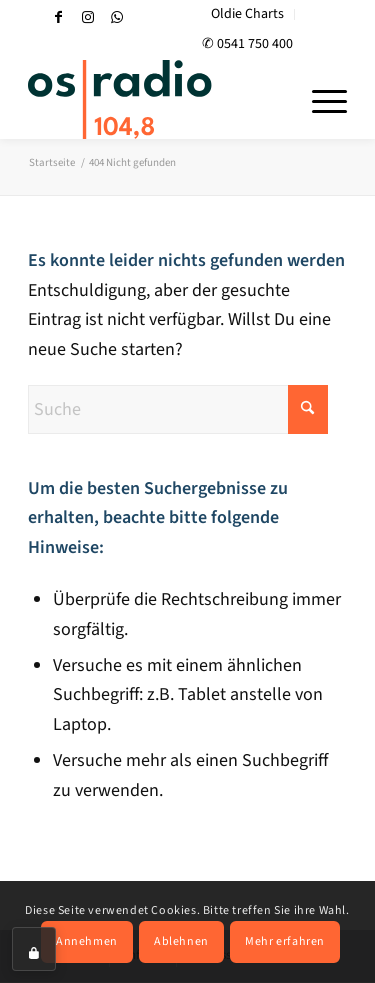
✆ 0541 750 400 (247, 44)
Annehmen (87, 941)
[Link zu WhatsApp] (117, 17)
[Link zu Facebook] (59, 17)
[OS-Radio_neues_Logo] (155, 99)
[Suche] (178, 409)
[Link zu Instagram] (88, 17)
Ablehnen (181, 941)
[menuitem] (248, 14)
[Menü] (319, 99)
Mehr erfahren (285, 941)
